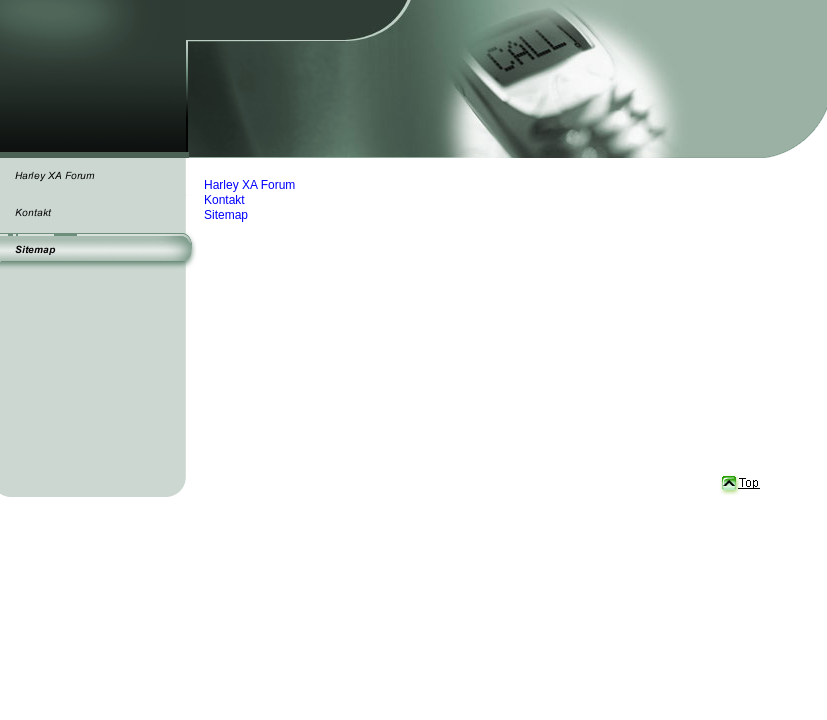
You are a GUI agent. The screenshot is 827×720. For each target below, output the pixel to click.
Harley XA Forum (249, 185)
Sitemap (226, 215)
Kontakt (224, 200)
